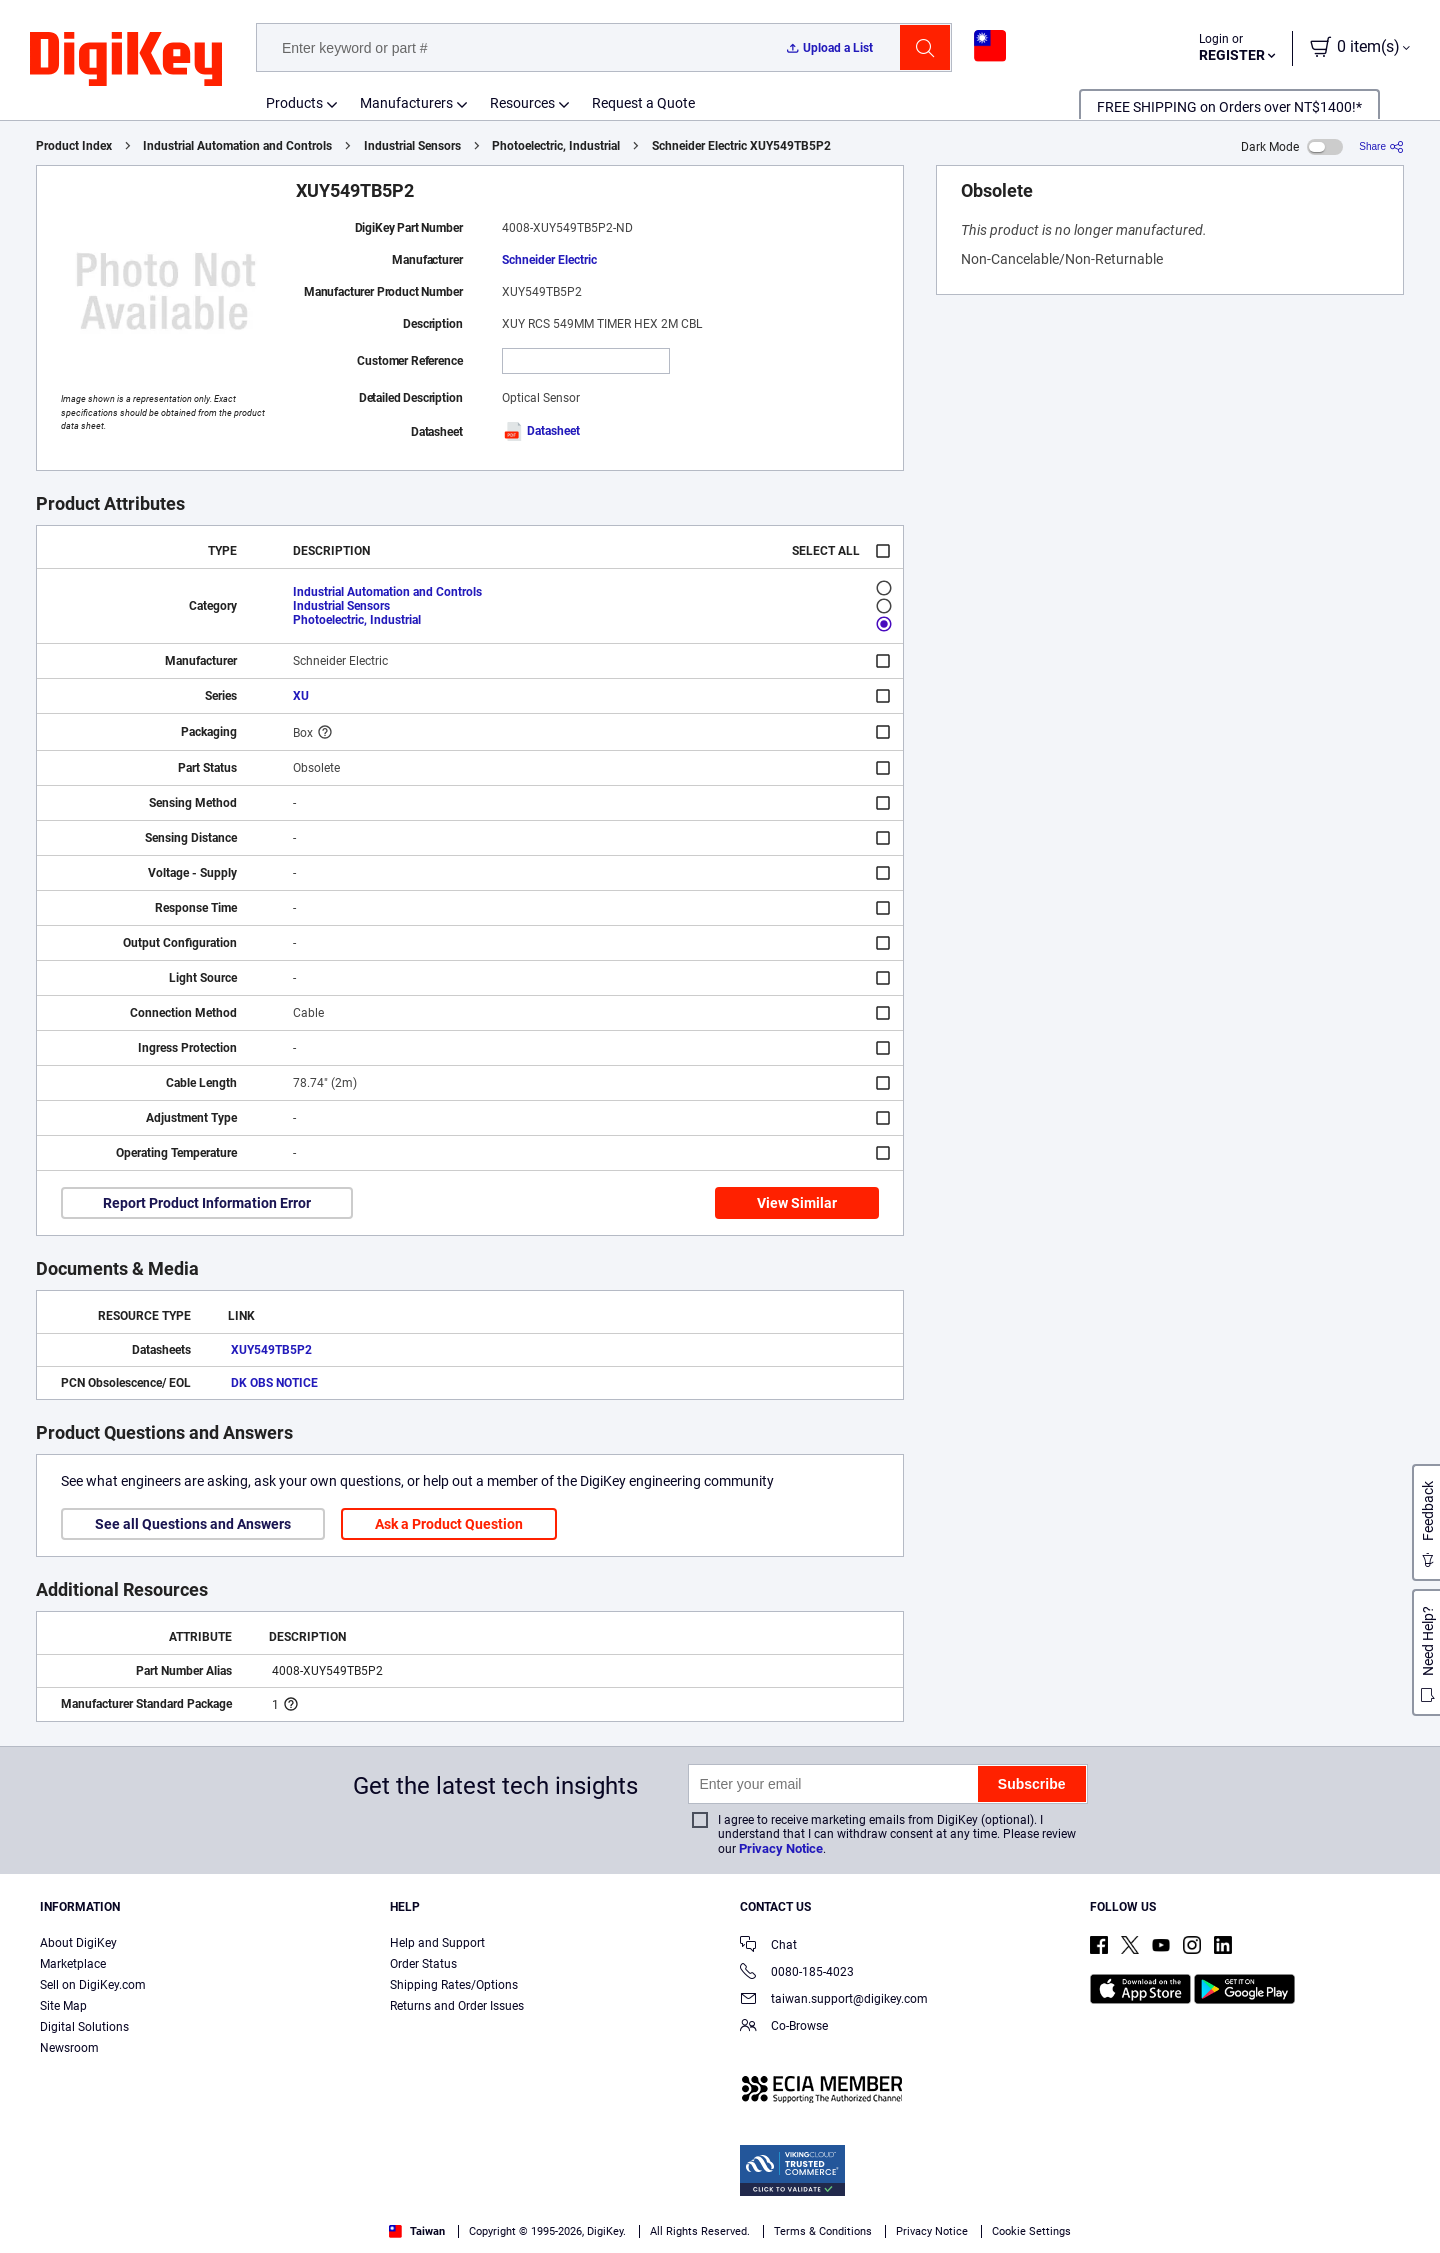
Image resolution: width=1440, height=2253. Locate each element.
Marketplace (73, 1964)
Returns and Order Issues (457, 2006)
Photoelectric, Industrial (556, 146)
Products (294, 103)
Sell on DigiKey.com (93, 1985)
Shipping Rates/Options (454, 1985)
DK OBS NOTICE (274, 1383)
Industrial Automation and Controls (237, 146)
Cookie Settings (1031, 2231)
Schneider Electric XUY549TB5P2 (741, 146)
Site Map (63, 2006)
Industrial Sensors (412, 146)
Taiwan (417, 2231)
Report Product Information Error (207, 1203)
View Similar (797, 1203)
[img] (126, 60)
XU (301, 696)
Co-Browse (784, 2027)
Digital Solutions (84, 2027)
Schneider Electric (549, 260)
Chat (768, 1946)
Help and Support (437, 1943)
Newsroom (69, 2048)
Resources (522, 103)
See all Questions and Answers (193, 1524)
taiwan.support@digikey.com (834, 2000)
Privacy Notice (781, 1848)
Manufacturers (406, 103)
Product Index (74, 146)
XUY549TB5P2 (271, 1350)
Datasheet (541, 431)
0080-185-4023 (797, 1973)
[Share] (1381, 146)
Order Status (423, 1964)
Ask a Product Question (449, 1524)
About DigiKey (78, 1943)
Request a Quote (643, 103)
